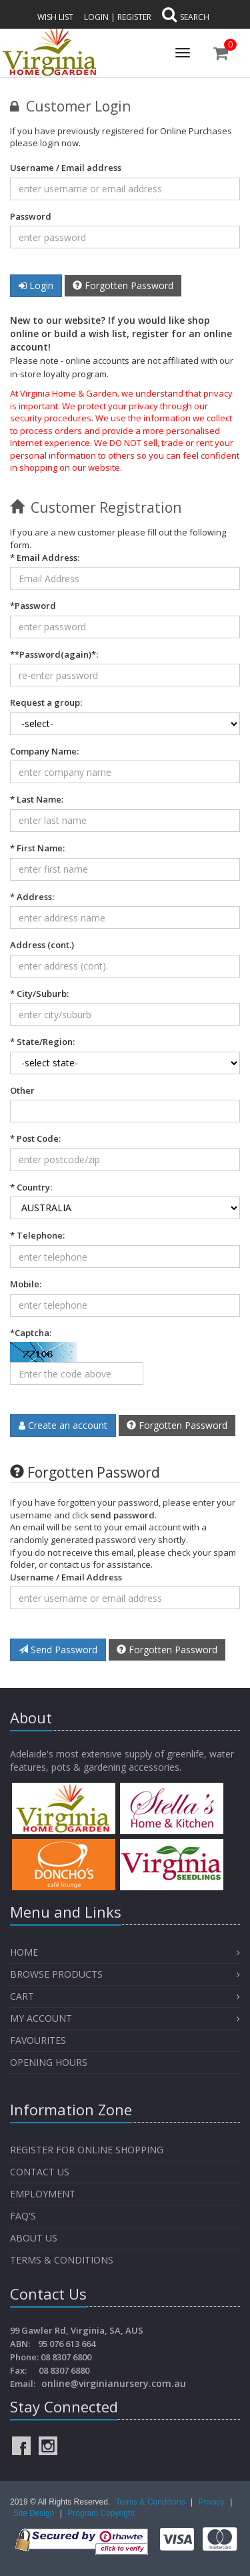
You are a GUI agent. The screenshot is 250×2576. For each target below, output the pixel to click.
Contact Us (39, 2171)
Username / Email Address (66, 1577)
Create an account (63, 1425)
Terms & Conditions (61, 2259)
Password (30, 216)
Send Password (58, 1649)
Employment (42, 2193)
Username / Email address (65, 168)
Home (24, 1952)
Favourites (39, 2040)
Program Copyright (101, 2513)
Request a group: (46, 702)
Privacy (212, 2502)
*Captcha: (30, 1333)
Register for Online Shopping (86, 2149)
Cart (22, 1996)
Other (22, 1090)
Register (134, 17)
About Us (33, 2237)
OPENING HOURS (48, 2062)
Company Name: (44, 751)
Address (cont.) (42, 945)
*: (54, 654)
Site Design (35, 2513)
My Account (41, 2018)
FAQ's (23, 2215)
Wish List (55, 17)
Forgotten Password (123, 285)
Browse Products (56, 1974)
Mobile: (25, 1284)
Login (96, 17)
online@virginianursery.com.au (113, 2383)
